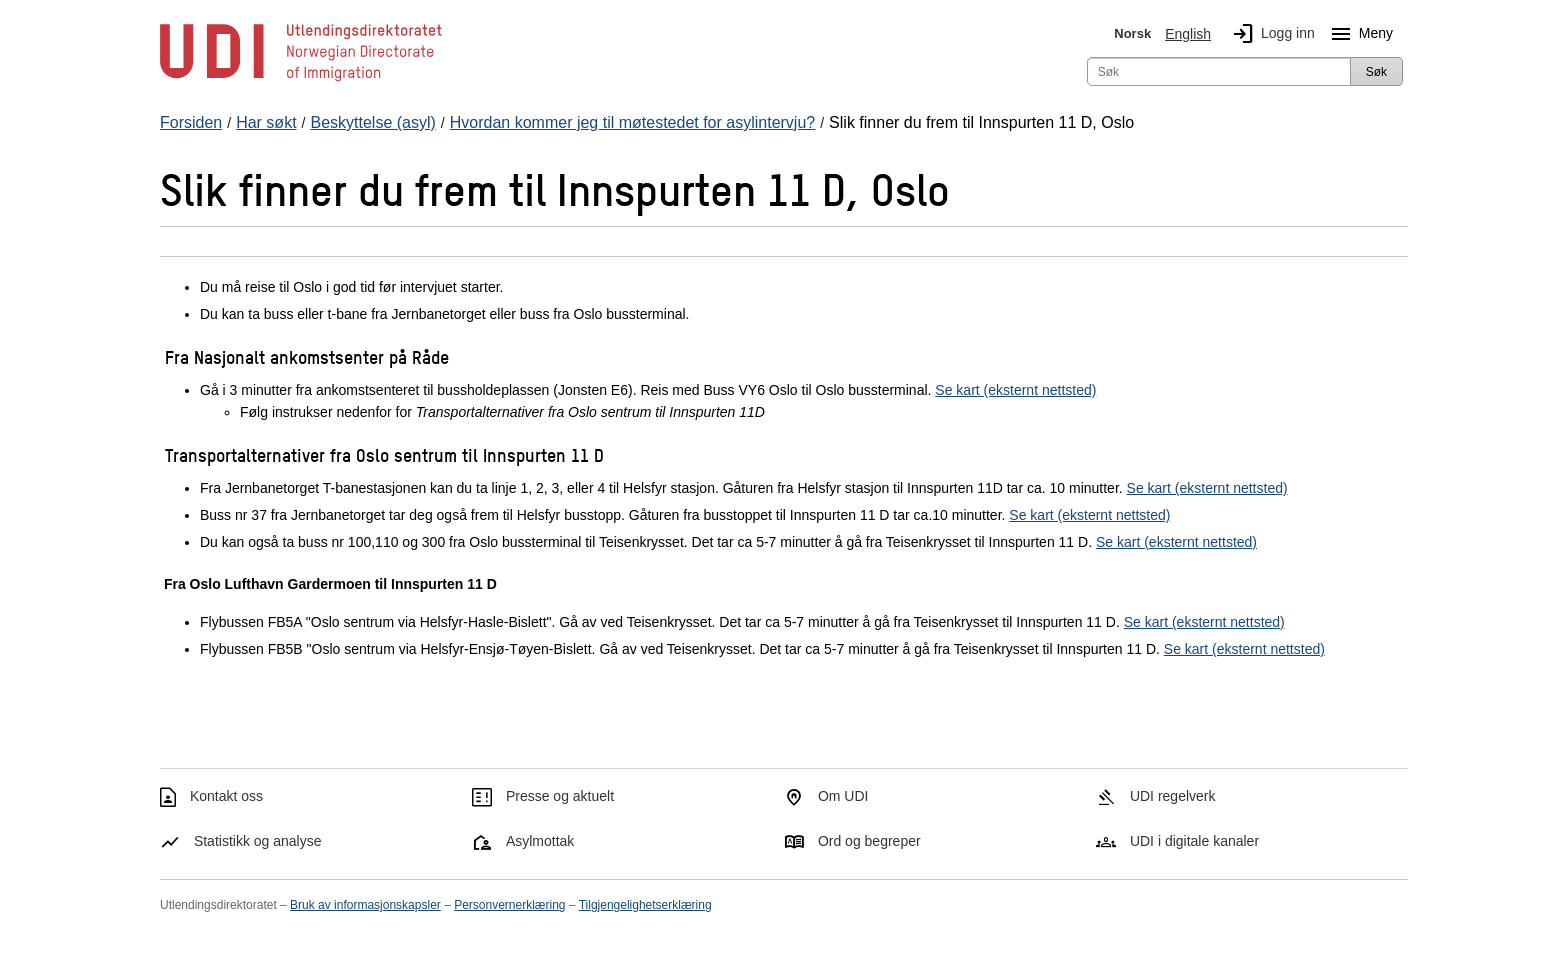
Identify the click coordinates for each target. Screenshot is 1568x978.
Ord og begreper (869, 841)
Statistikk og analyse (258, 841)
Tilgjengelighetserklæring (645, 905)
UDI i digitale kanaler (1194, 841)
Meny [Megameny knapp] (1358, 34)
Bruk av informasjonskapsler (365, 905)
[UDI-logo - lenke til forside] (301, 80)
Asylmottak (540, 841)
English (1188, 34)
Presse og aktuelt (560, 796)
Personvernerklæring (509, 905)
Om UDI (843, 796)
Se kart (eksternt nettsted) (1015, 390)
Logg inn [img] (1270, 34)
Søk (1376, 72)
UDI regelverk (1173, 796)
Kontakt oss (226, 796)
